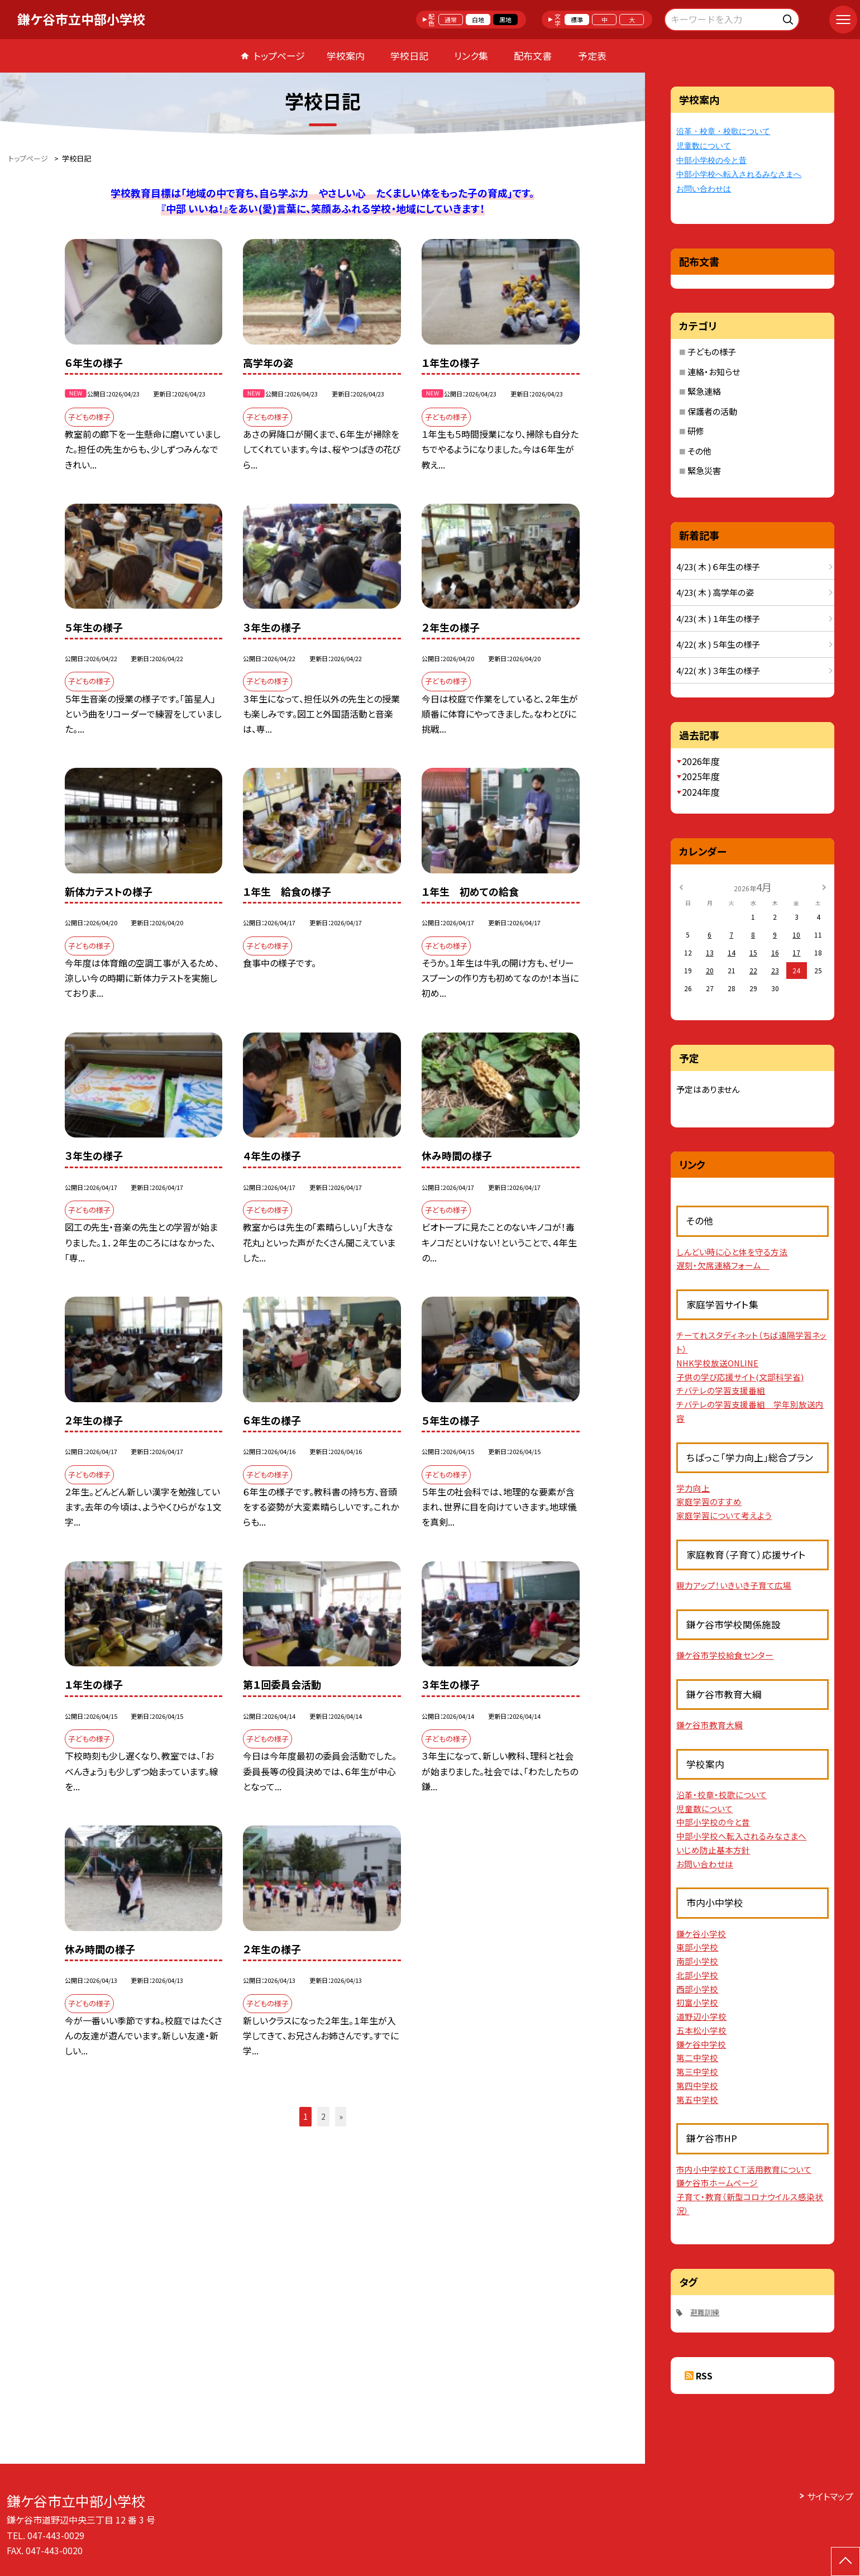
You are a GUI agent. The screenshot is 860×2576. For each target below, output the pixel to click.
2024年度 (701, 792)
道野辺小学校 (701, 2016)
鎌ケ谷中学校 (701, 2044)
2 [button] (323, 2116)
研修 (695, 431)
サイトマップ (830, 2496)
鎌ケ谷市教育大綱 (709, 1725)
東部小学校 (697, 1947)
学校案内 (346, 56)
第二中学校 (697, 2057)
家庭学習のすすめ (709, 1501)
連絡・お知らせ (713, 371)
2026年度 (701, 761)
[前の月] (680, 886)
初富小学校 (697, 2002)
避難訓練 (704, 2312)
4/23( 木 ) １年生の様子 (718, 618)
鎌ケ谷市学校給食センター (724, 1655)
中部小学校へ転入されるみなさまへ (738, 174)
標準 (577, 19)
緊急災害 (704, 470)
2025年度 (701, 776)
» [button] (341, 2116)
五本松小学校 (701, 2030)
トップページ (279, 56)
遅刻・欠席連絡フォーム (722, 1265)
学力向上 (693, 1488)
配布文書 (533, 56)
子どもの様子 (711, 351)
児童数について (703, 146)
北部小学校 (697, 1975)
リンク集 (471, 56)
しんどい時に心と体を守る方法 (731, 1252)
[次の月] (824, 886)
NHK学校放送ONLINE (717, 1363)
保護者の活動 (712, 411)
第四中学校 (697, 2085)
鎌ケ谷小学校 (701, 1933)
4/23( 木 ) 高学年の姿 (715, 592)
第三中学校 (697, 2071)
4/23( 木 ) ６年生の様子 (718, 566)
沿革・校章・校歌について (723, 131)
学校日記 (409, 56)
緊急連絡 (704, 391)
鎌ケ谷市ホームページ (717, 2182)
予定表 (592, 56)
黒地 (505, 19)
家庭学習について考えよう (724, 1515)
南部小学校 (697, 1961)
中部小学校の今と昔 (711, 160)
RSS (704, 2375)
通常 (451, 19)
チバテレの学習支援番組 (720, 1390)
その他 (699, 451)
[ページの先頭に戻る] (845, 2561)
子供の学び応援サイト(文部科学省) (740, 1377)
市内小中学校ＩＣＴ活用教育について (743, 2169)
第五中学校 (697, 2099)
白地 (478, 19)
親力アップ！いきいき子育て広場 (733, 1585)
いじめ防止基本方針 (713, 1850)
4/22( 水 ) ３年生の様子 (718, 670)
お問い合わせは (703, 189)
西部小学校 (697, 1989)
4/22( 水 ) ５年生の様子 (718, 644)
